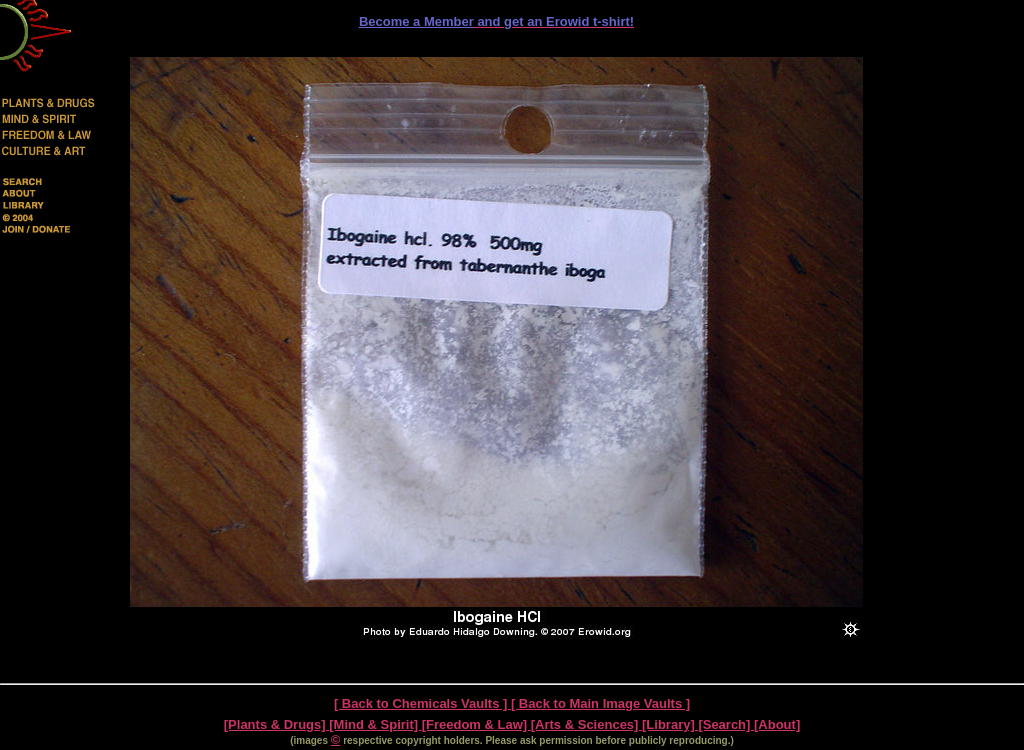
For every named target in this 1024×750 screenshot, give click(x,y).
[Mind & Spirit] (375, 724)
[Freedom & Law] (476, 724)
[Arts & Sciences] (586, 724)
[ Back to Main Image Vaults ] (600, 703)
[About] (777, 724)
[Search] (726, 724)
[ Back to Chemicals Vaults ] (422, 703)
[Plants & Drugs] (276, 724)
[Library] (670, 724)
